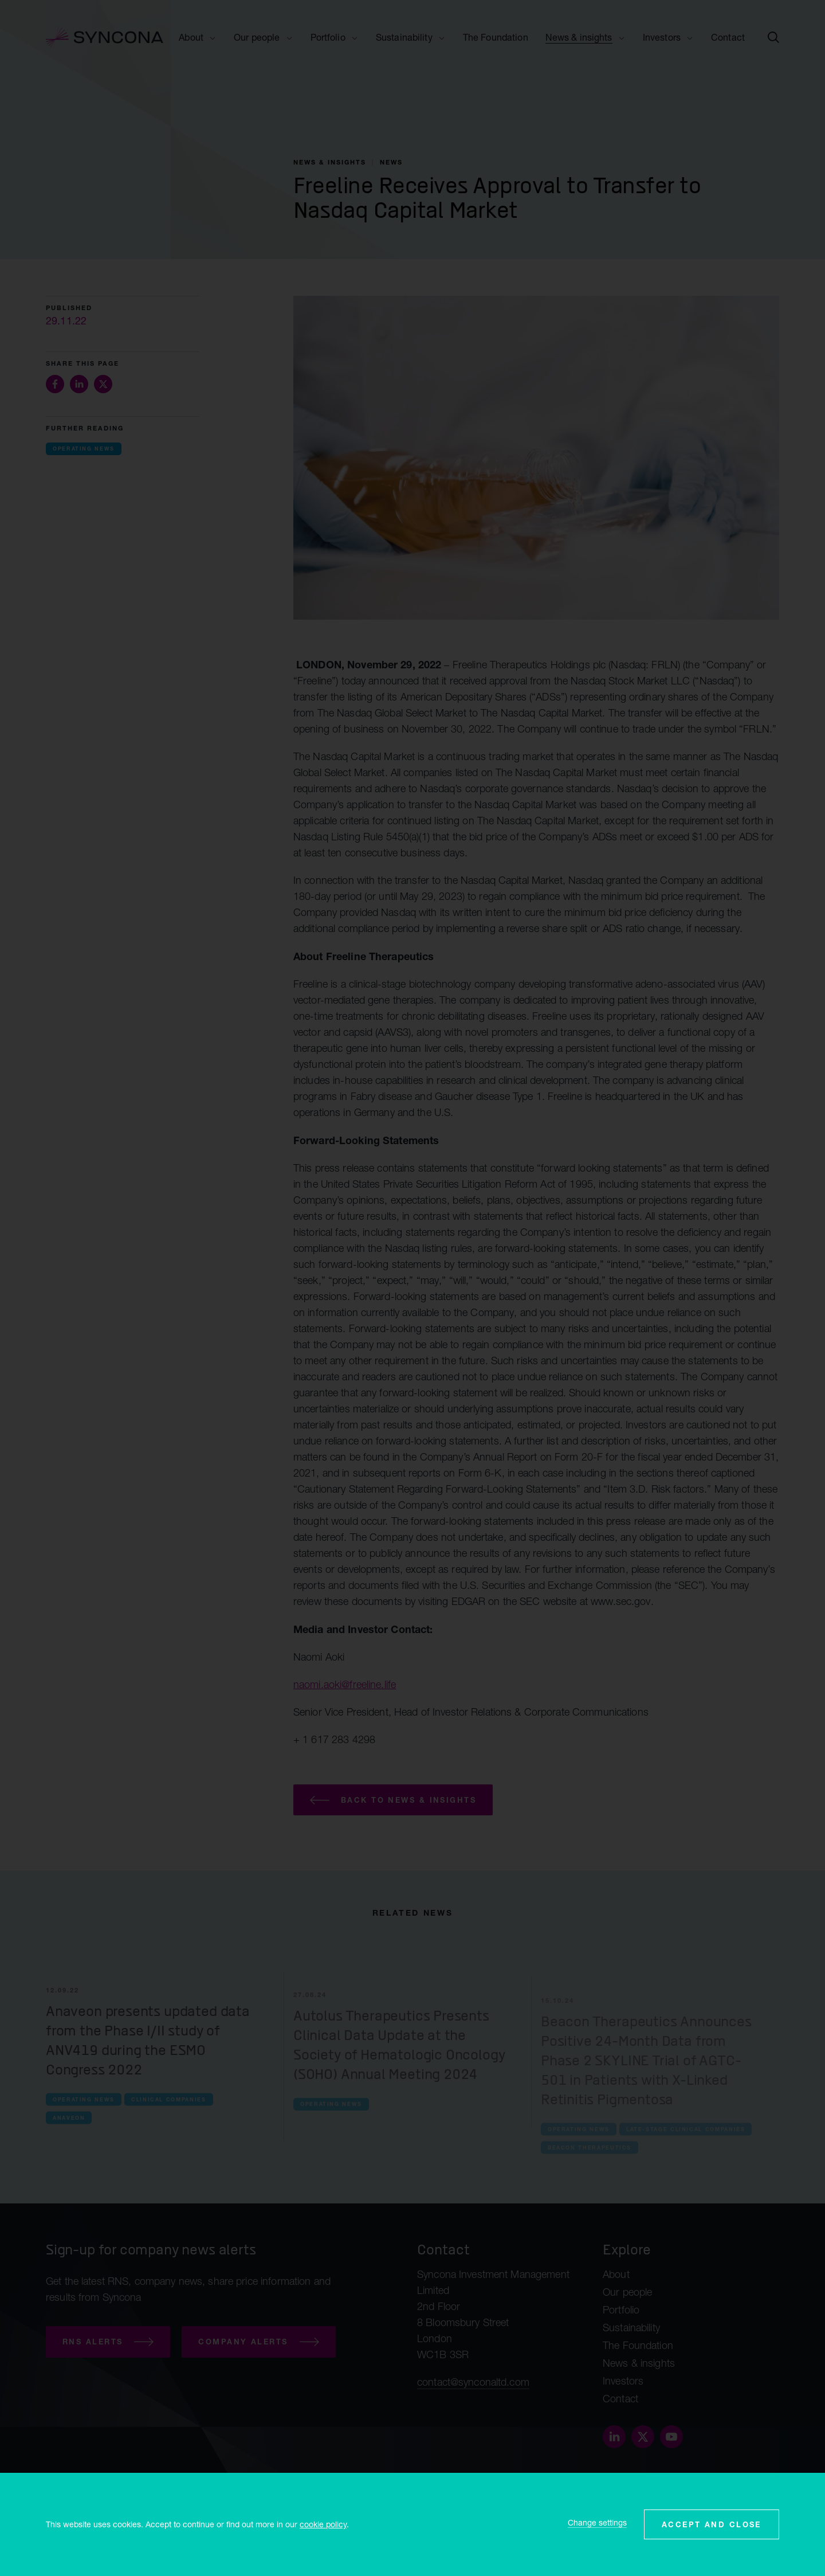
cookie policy (323, 2524)
